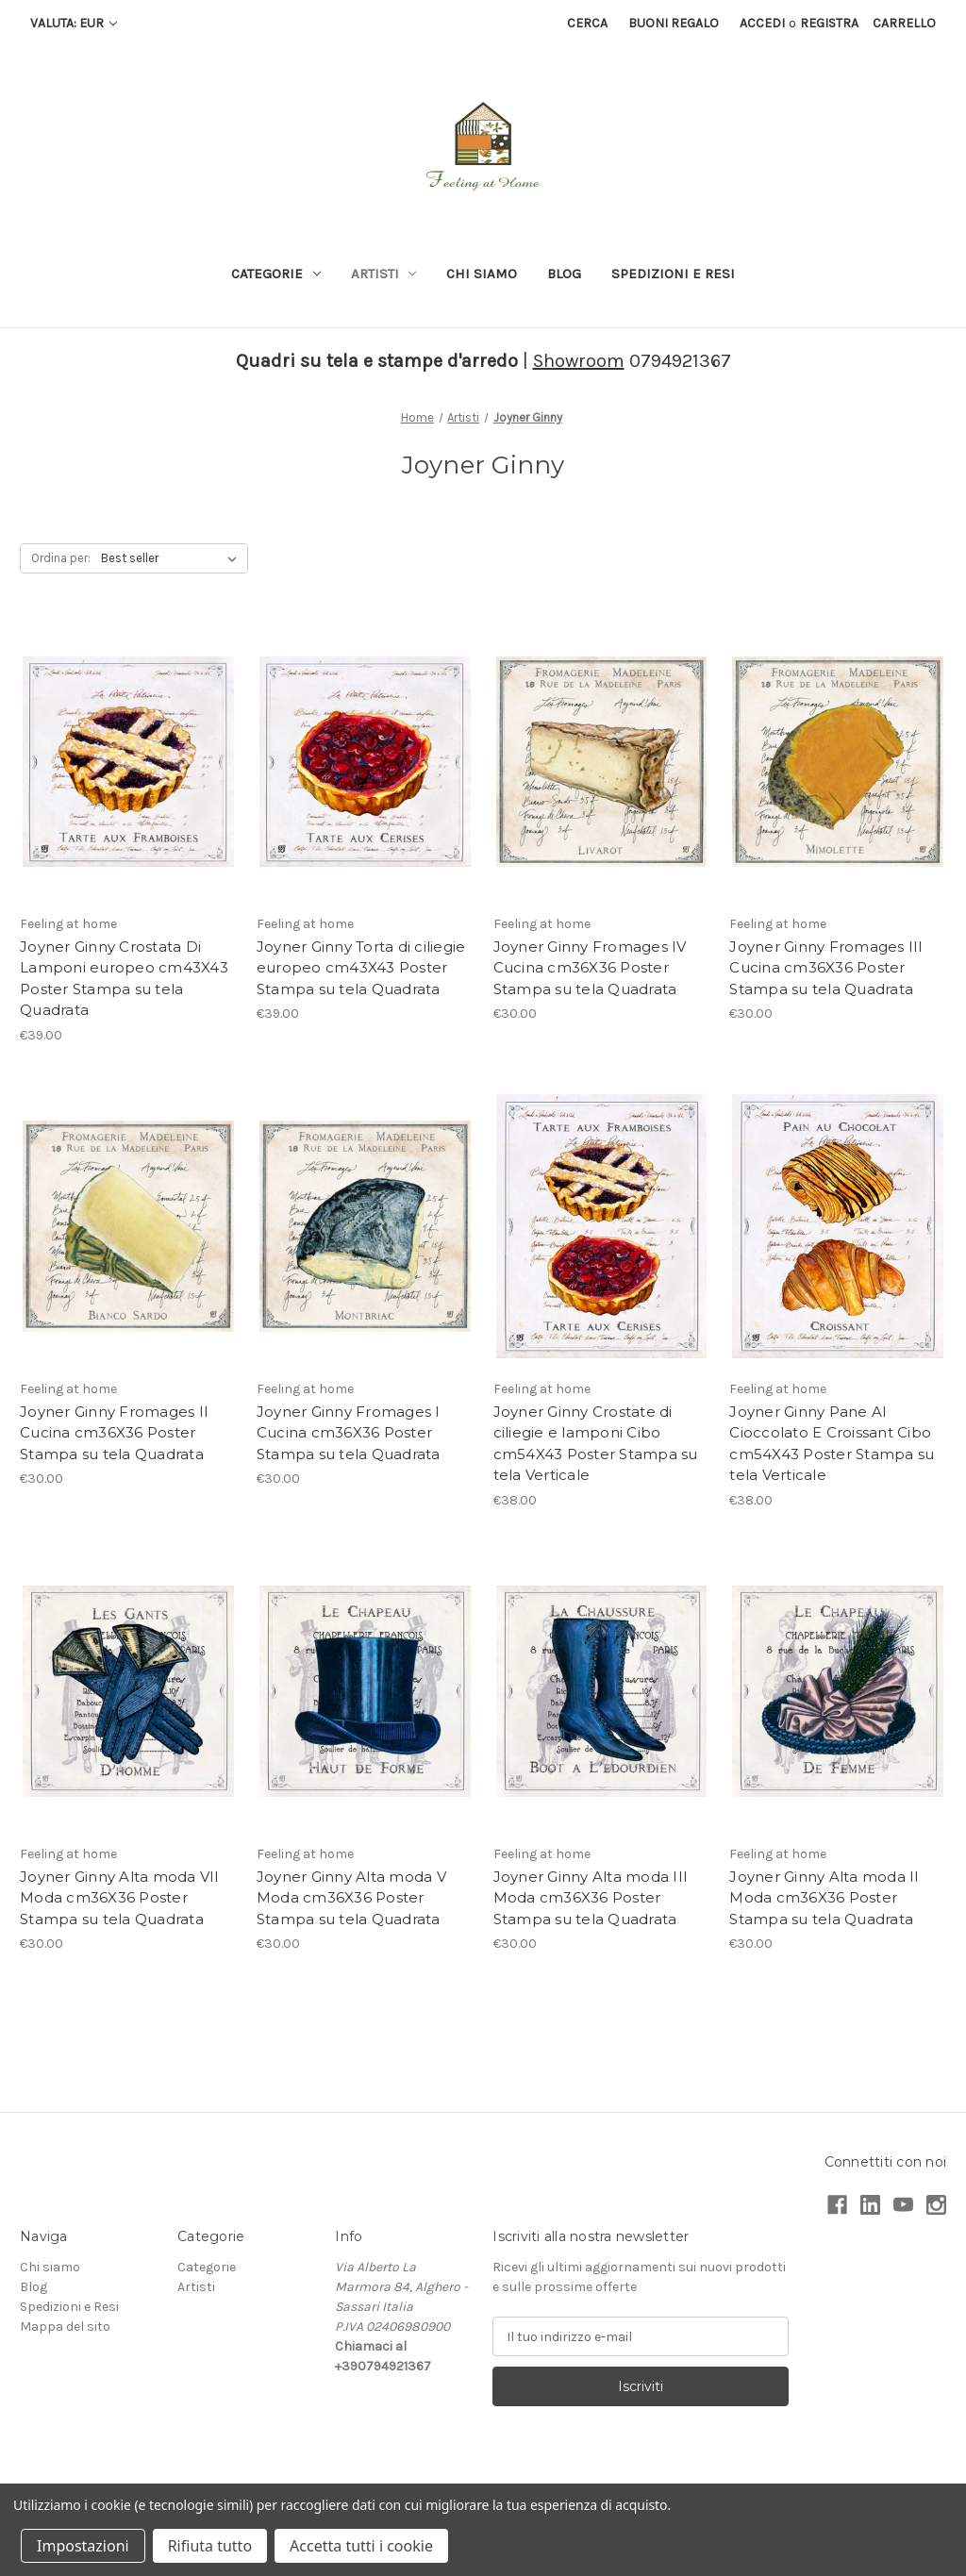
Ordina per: (61, 558)
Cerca (587, 23)
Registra (829, 23)
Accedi (762, 23)
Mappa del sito (65, 2326)
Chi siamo (481, 273)
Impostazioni (83, 2545)
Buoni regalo (673, 23)
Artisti (384, 273)
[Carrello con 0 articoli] (904, 23)
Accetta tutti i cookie (361, 2545)
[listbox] (172, 558)
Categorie (276, 273)
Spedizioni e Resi (673, 273)
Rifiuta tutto (210, 2545)
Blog (564, 273)
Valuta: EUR (73, 23)
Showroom (579, 361)
